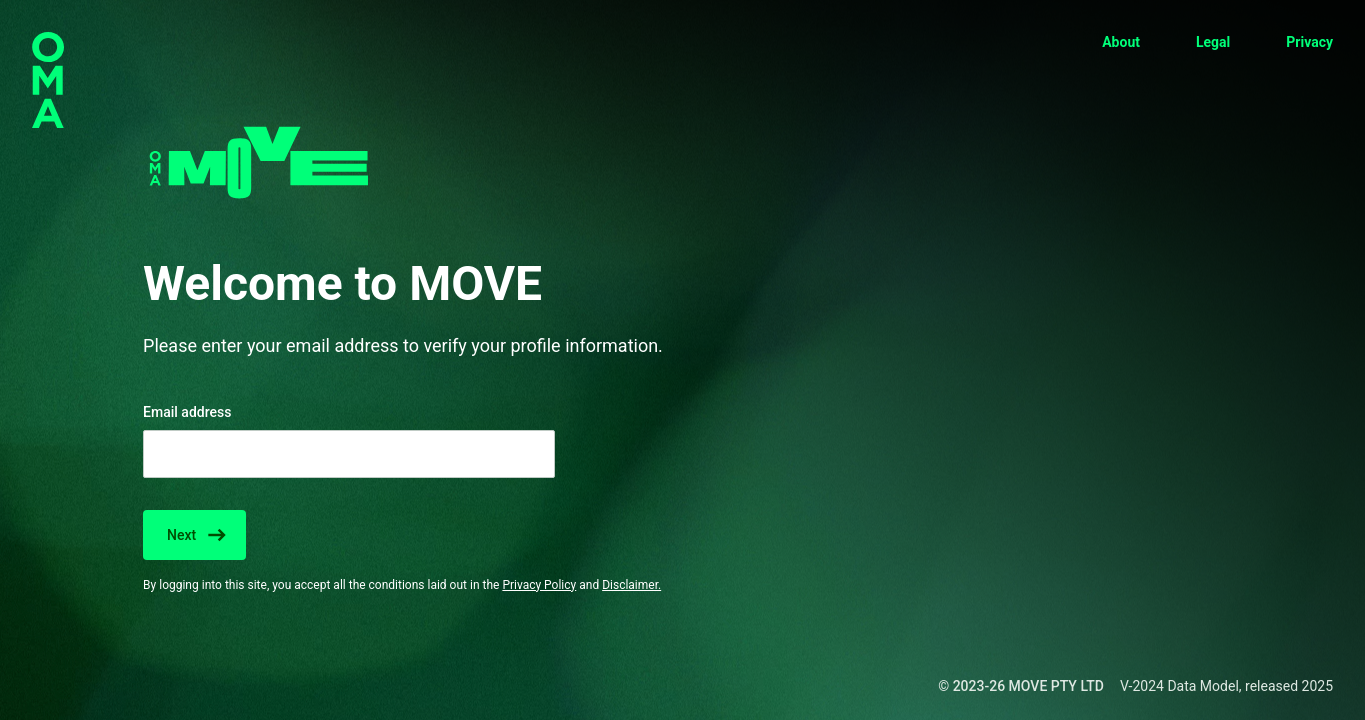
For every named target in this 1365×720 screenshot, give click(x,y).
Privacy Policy (539, 585)
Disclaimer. (631, 585)
